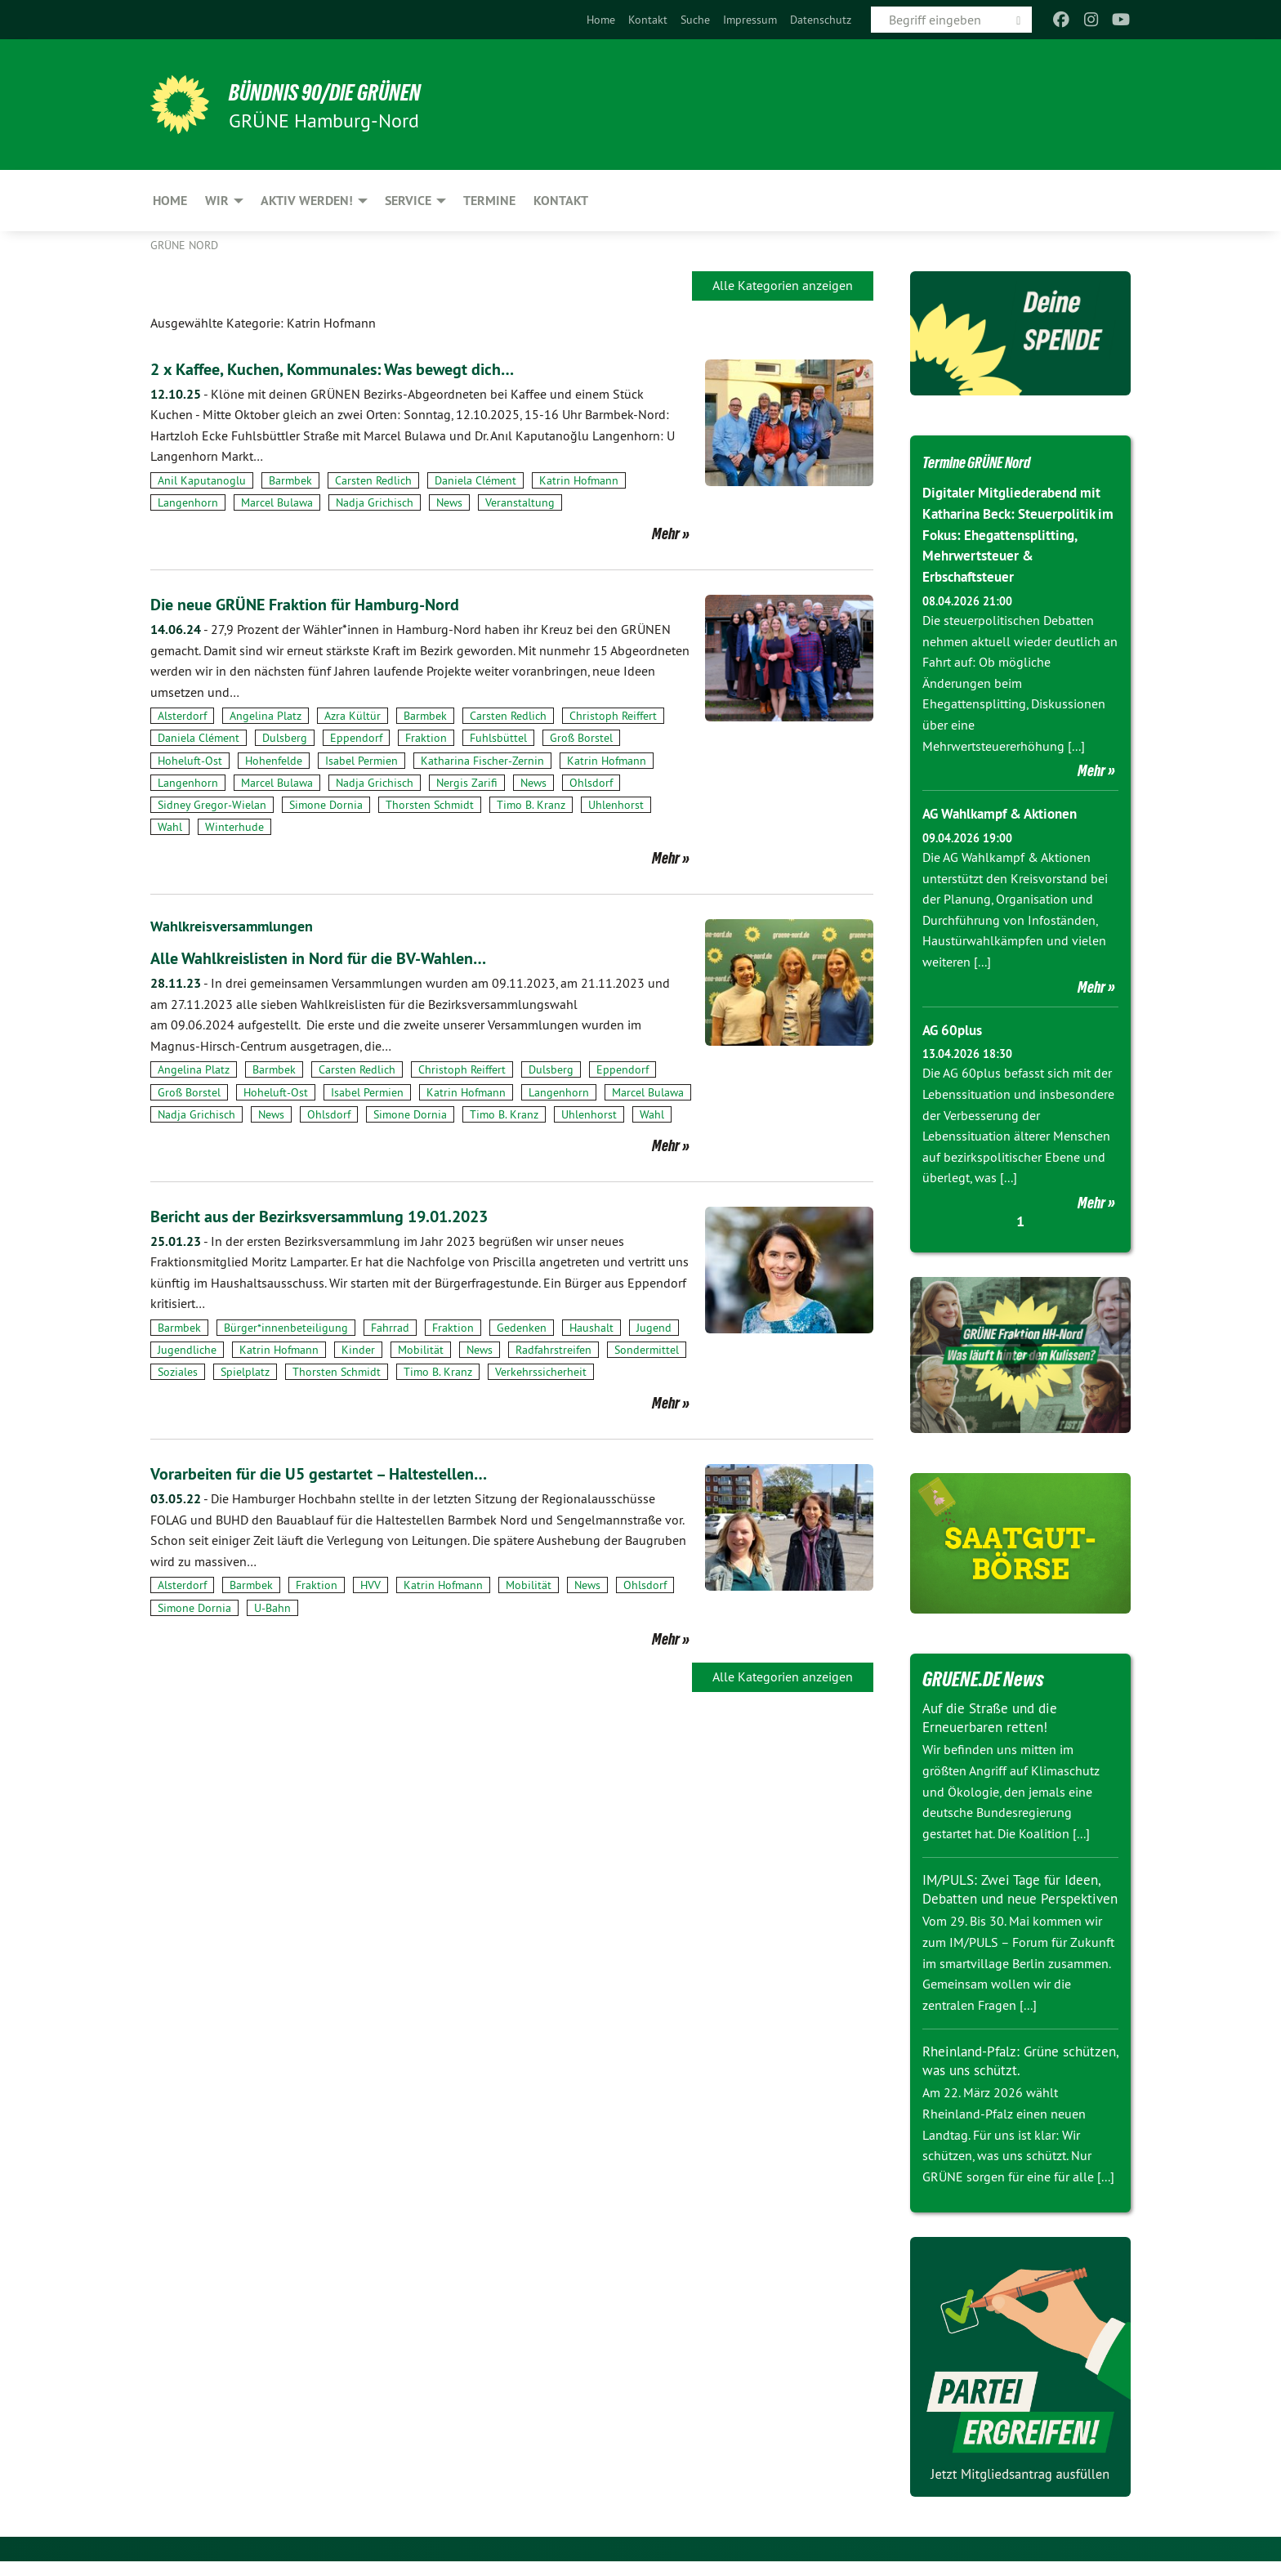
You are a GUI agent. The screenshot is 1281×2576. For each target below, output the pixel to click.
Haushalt (591, 1327)
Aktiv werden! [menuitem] (307, 200)
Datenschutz (820, 19)
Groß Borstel (581, 737)
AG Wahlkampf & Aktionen (1006, 810)
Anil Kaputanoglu (202, 480)
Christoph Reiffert (613, 715)
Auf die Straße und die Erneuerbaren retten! (994, 1714)
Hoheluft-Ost (190, 760)
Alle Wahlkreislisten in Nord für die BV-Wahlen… (351, 957)
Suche (695, 19)
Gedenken (522, 1327)
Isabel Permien (361, 760)
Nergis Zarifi (467, 782)
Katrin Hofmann (578, 480)
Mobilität (421, 1349)
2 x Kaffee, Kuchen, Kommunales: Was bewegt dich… (367, 368)
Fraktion (426, 737)
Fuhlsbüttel (498, 737)
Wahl (170, 826)
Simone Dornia (326, 804)
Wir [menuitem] (217, 200)
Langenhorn (188, 502)
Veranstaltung (520, 502)
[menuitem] (601, 19)
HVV (370, 1585)
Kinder (358, 1349)
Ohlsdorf (591, 782)
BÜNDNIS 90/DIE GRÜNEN (352, 91)
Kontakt (647, 19)
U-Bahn (272, 1608)
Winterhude (234, 826)
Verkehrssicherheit (541, 1371)
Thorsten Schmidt (430, 804)
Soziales (178, 1371)
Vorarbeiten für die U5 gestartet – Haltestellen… (350, 1472)
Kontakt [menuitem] (560, 200)
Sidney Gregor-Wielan (212, 804)
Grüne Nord (184, 245)
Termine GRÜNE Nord (996, 460)
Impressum (750, 19)
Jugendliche (187, 1349)
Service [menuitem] (408, 200)
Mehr (666, 533)
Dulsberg (284, 737)
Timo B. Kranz (531, 804)
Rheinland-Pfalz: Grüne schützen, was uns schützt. (1006, 2075)
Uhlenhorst (616, 804)
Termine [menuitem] (489, 200)
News (449, 502)
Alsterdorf (182, 715)
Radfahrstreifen (553, 1349)
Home (601, 19)
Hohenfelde (273, 760)
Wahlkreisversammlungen (240, 925)
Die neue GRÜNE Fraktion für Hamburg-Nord (335, 603)
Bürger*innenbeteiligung (286, 1327)
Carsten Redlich (373, 480)
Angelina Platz (265, 715)
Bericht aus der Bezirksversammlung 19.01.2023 (353, 1215)
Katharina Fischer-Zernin (482, 760)
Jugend (654, 1327)
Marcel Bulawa (277, 502)
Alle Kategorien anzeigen (782, 285)
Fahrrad (390, 1327)
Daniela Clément (475, 480)
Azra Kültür (352, 715)
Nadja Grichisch (374, 502)
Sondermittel (646, 1349)
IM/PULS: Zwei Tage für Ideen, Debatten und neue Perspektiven (1015, 1894)
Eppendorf (356, 737)
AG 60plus (954, 1026)
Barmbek (290, 480)
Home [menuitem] (170, 200)
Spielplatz (245, 1371)
